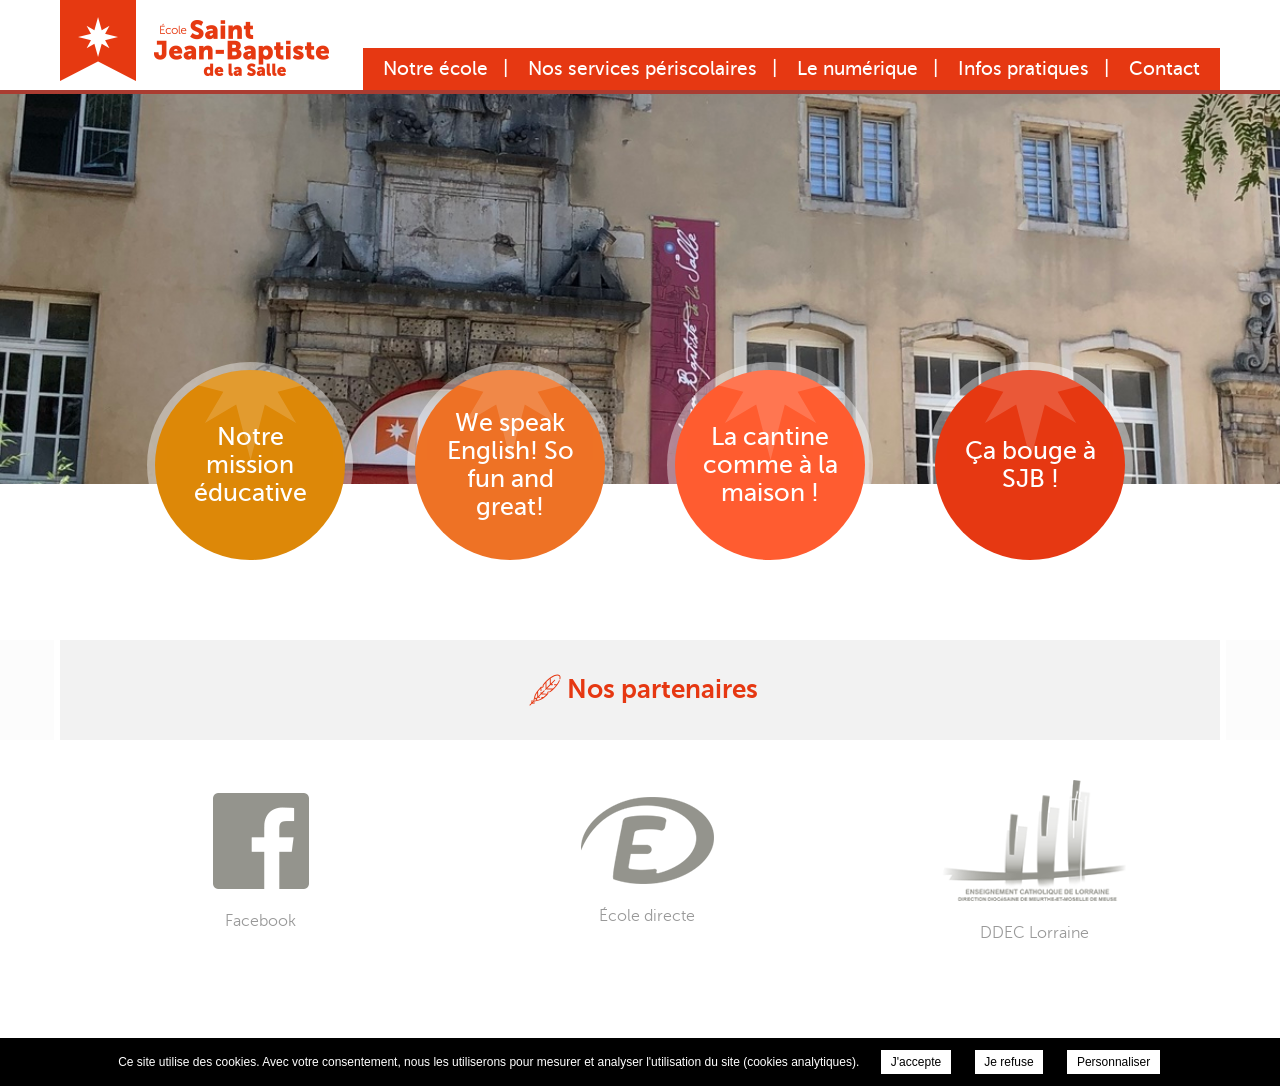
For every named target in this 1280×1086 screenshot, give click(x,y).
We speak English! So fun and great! (510, 465)
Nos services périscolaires (642, 68)
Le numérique (857, 68)
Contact (1164, 68)
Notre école (435, 68)
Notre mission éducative (250, 465)
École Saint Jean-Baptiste (194, 40)
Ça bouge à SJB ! (1030, 465)
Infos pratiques (1023, 68)
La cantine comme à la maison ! (770, 465)
